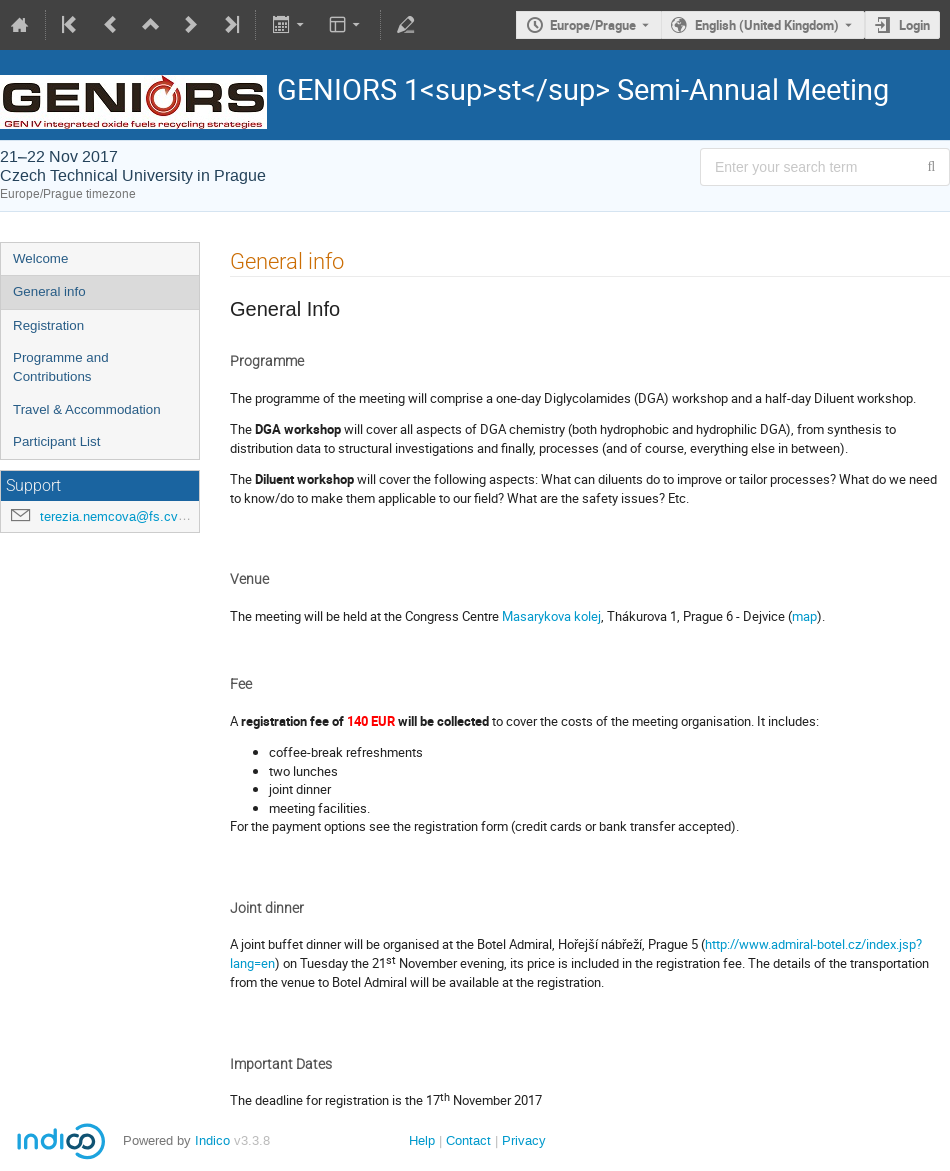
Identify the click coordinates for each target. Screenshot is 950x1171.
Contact (468, 1140)
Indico (212, 1140)
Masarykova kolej (551, 616)
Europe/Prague (593, 25)
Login (914, 25)
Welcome (40, 258)
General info (49, 291)
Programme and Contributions (61, 367)
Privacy (524, 1140)
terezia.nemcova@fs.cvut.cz (123, 516)
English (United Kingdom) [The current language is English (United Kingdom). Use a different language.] (767, 25)
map (804, 616)
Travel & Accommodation (87, 409)
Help (422, 1140)
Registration (48, 325)
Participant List (56, 441)
